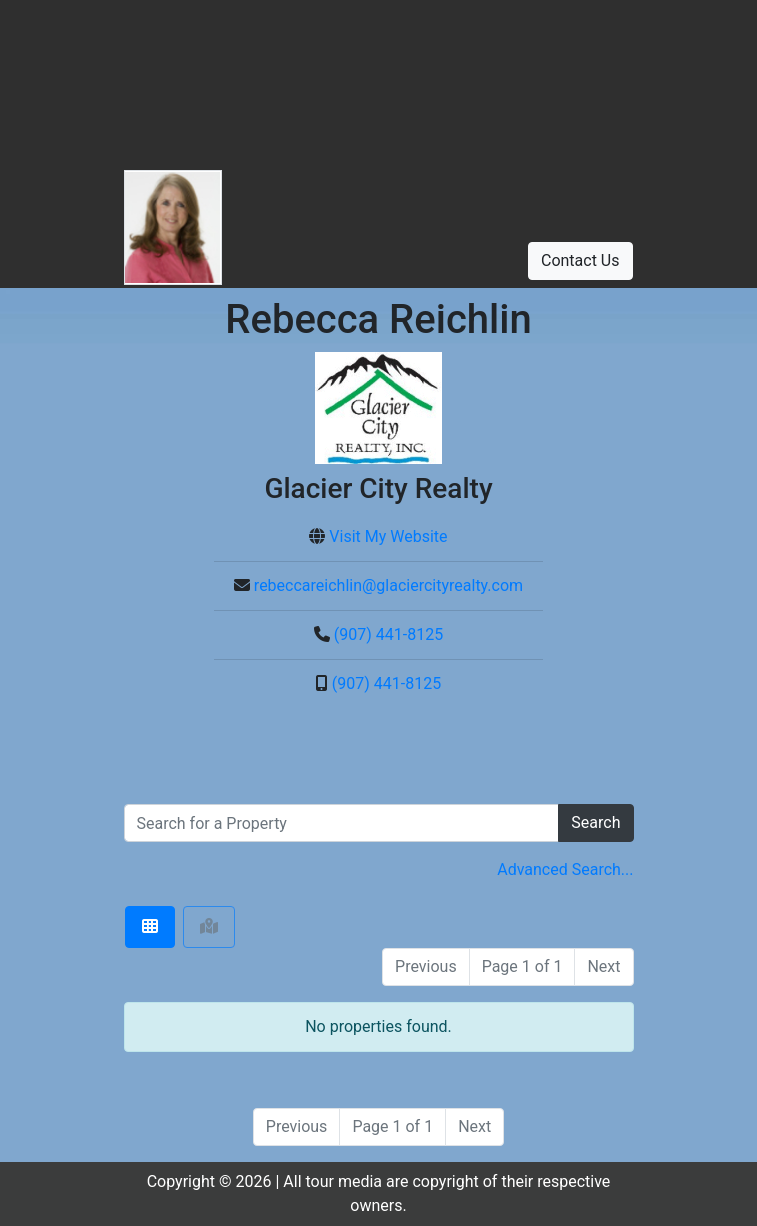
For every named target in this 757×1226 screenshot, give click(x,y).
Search (595, 822)
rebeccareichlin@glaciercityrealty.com (388, 585)
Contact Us (580, 260)
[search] (342, 823)
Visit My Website (388, 536)
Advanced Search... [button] (565, 869)
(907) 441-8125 (388, 634)
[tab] (150, 927)
